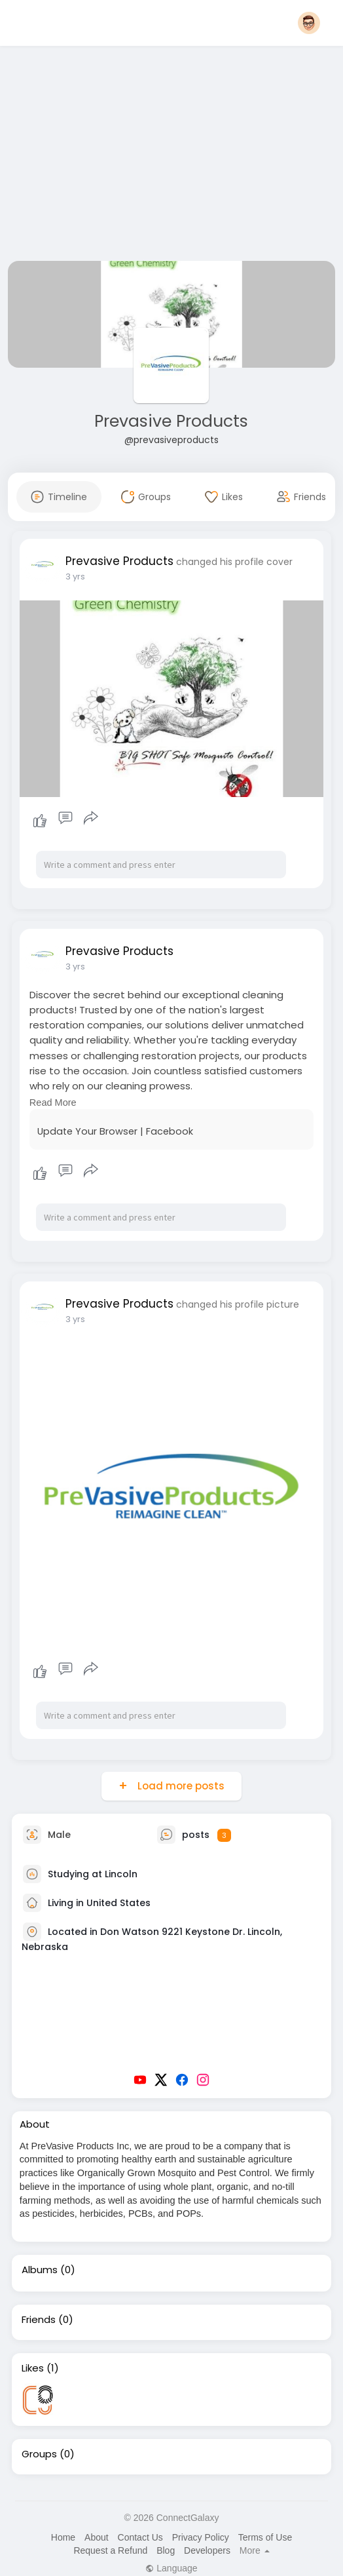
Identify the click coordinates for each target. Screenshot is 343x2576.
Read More (53, 1102)
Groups (39, 2454)
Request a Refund (110, 2550)
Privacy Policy (200, 2537)
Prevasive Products (171, 421)
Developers (207, 2550)
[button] (309, 23)
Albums (40, 2270)
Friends (39, 2319)
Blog (165, 2550)
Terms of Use (265, 2537)
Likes (33, 2368)
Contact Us (140, 2537)
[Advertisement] (171, 156)
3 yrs (75, 576)
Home (63, 2537)
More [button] (255, 2550)
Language (171, 2568)
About (96, 2537)
